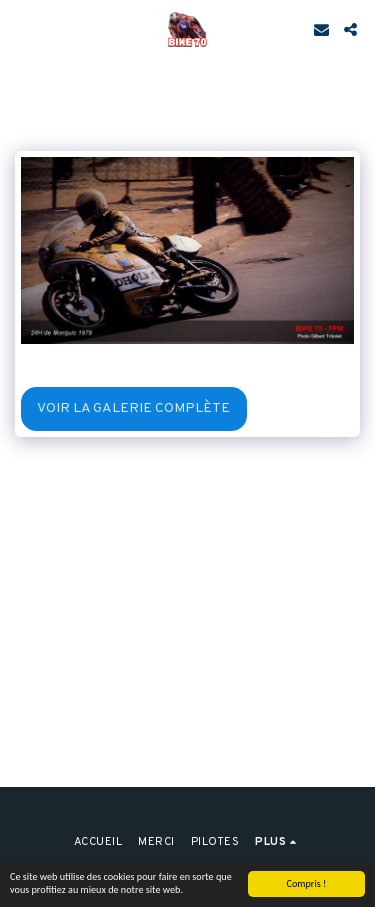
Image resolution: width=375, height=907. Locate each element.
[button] (22, 29)
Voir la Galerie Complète (133, 408)
